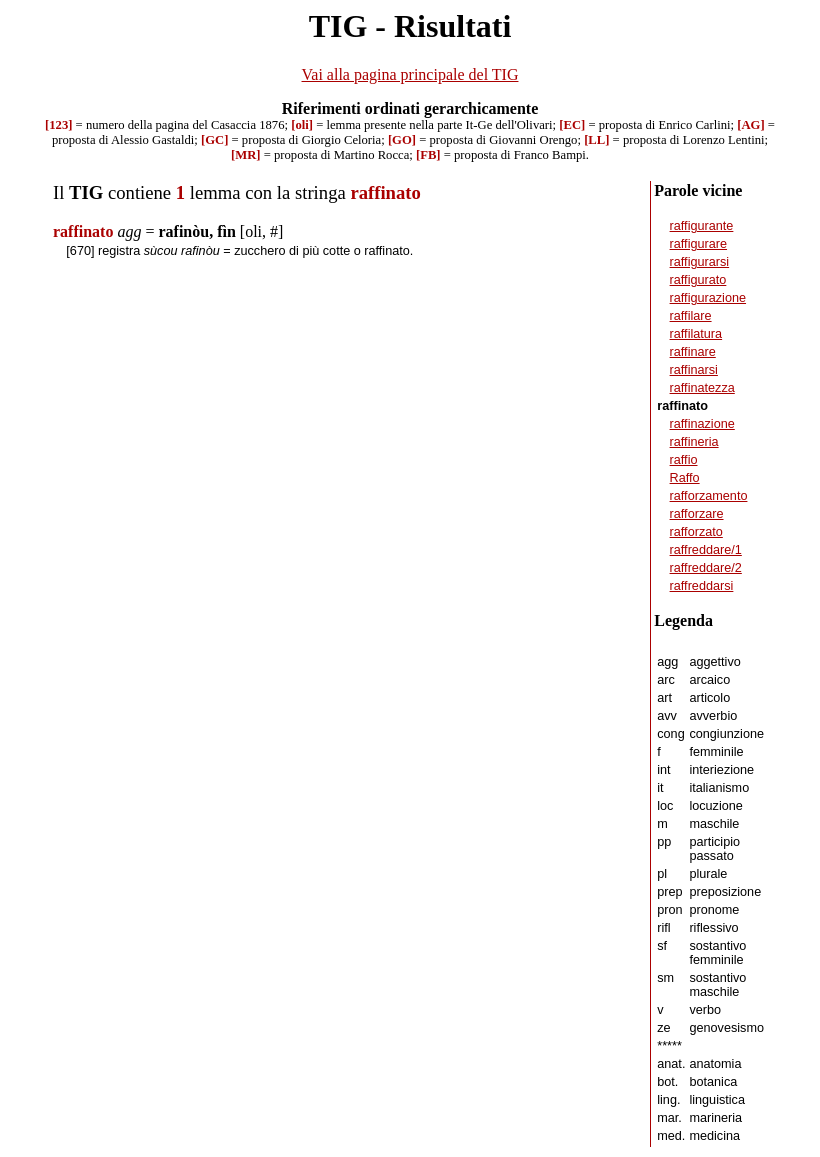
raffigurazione (708, 298)
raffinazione (702, 424)
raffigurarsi (700, 262)
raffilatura (696, 334)
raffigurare (698, 244)
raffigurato (698, 280)
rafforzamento (709, 496)
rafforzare (697, 514)
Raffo (685, 478)
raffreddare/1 (706, 550)
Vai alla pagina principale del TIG (410, 74)
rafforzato (696, 532)
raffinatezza (702, 388)
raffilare (691, 316)
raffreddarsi (702, 586)
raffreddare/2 (706, 568)
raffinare (693, 352)
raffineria (694, 442)
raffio (684, 460)
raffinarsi (694, 370)
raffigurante (702, 226)
